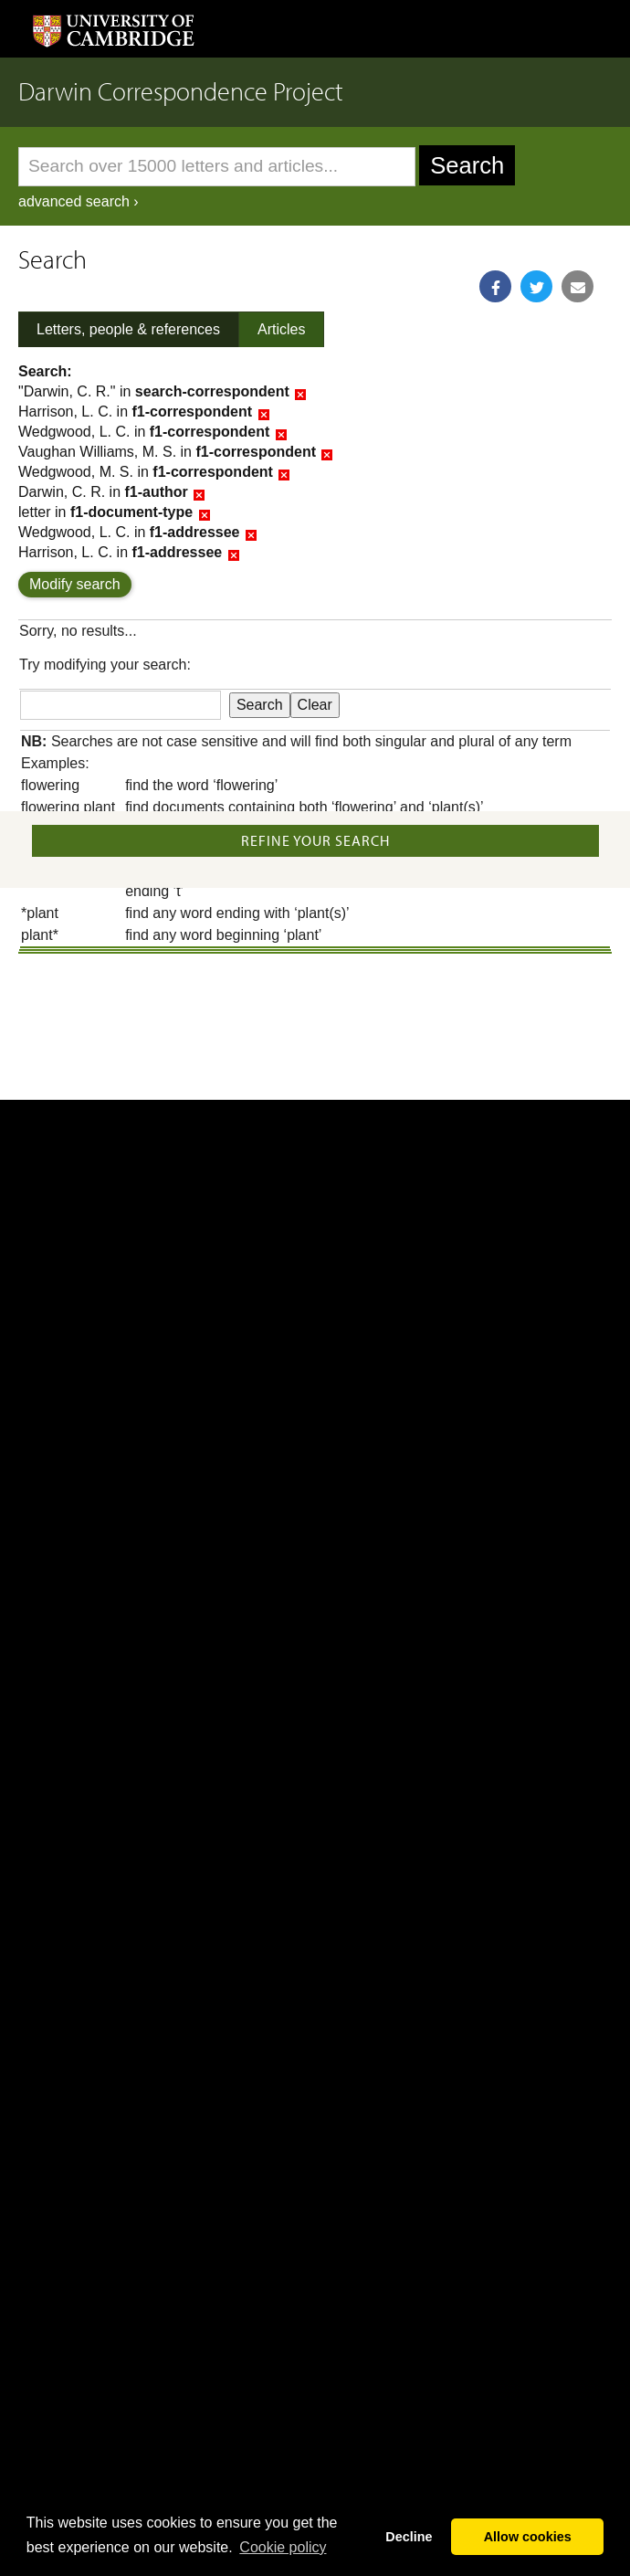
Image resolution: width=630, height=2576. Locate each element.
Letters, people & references (128, 329)
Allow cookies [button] (528, 2536)
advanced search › (78, 201)
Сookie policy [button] (282, 2547)
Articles (281, 329)
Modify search (75, 584)
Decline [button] (408, 2536)
